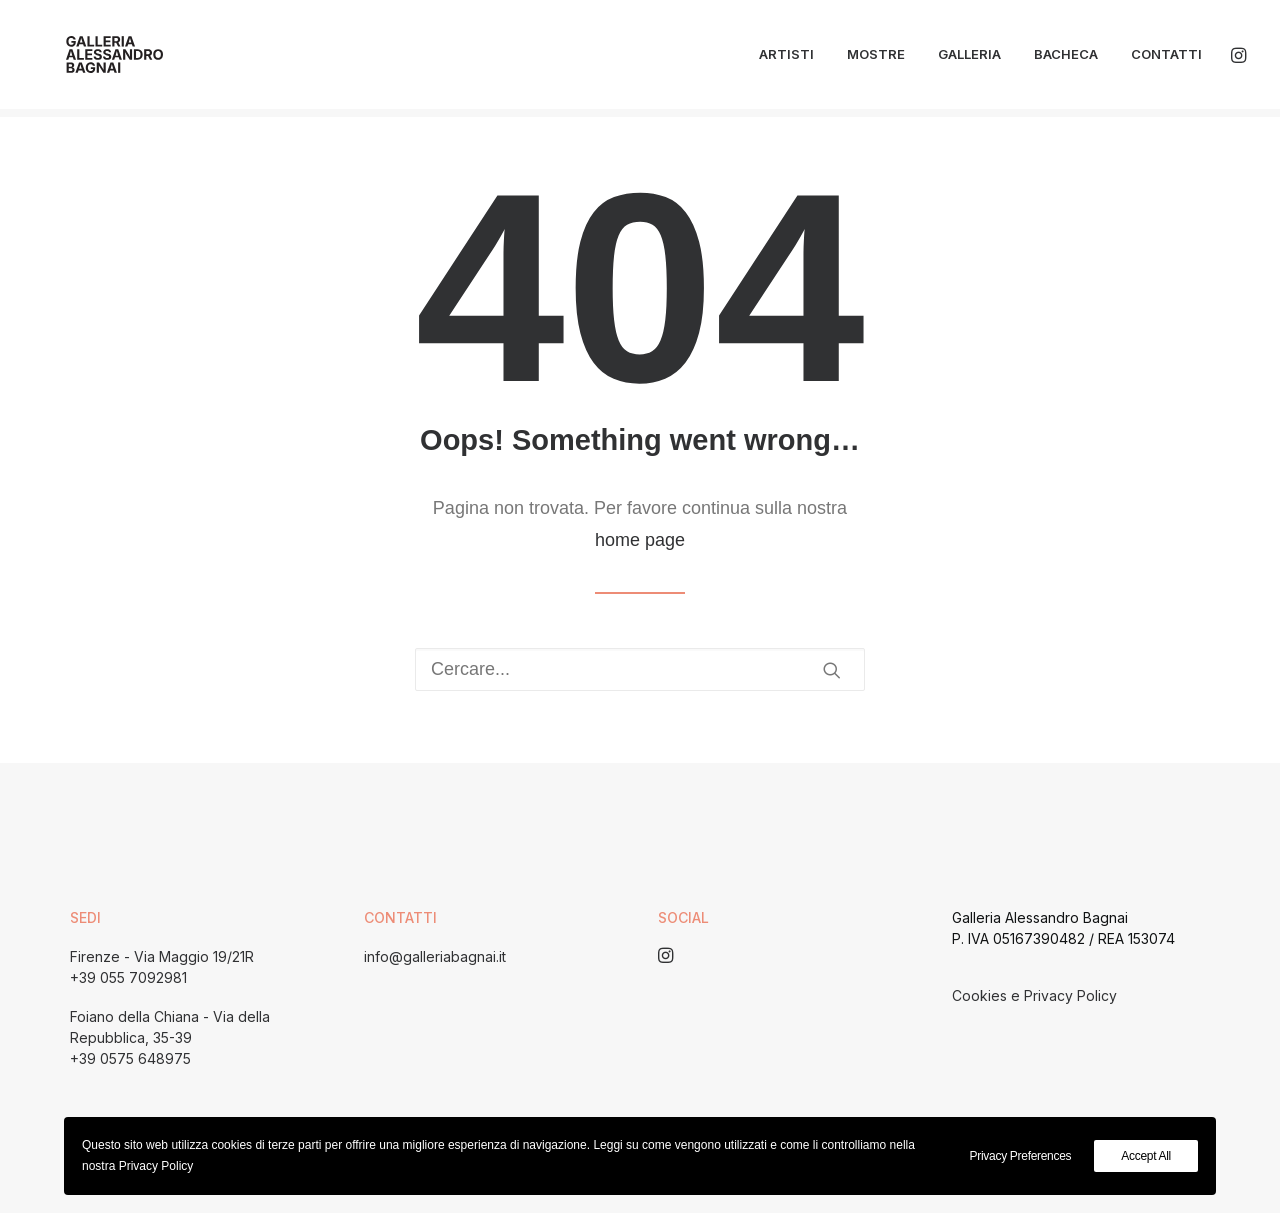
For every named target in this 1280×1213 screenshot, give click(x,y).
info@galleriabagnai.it (435, 956)
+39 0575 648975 (130, 1058)
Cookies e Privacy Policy (1034, 995)
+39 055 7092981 (128, 977)
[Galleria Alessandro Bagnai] (94, 59)
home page (640, 540)
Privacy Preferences (1021, 1156)
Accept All (1146, 1156)
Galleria (969, 59)
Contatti (1166, 59)
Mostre (876, 59)
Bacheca (1066, 59)
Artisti (786, 59)
